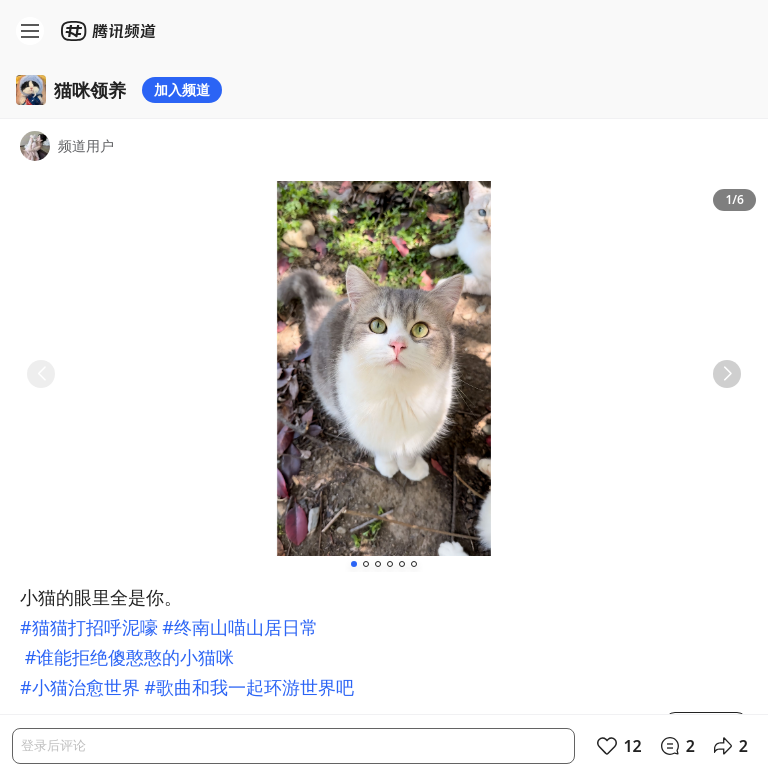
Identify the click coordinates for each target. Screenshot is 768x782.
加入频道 (182, 89)
